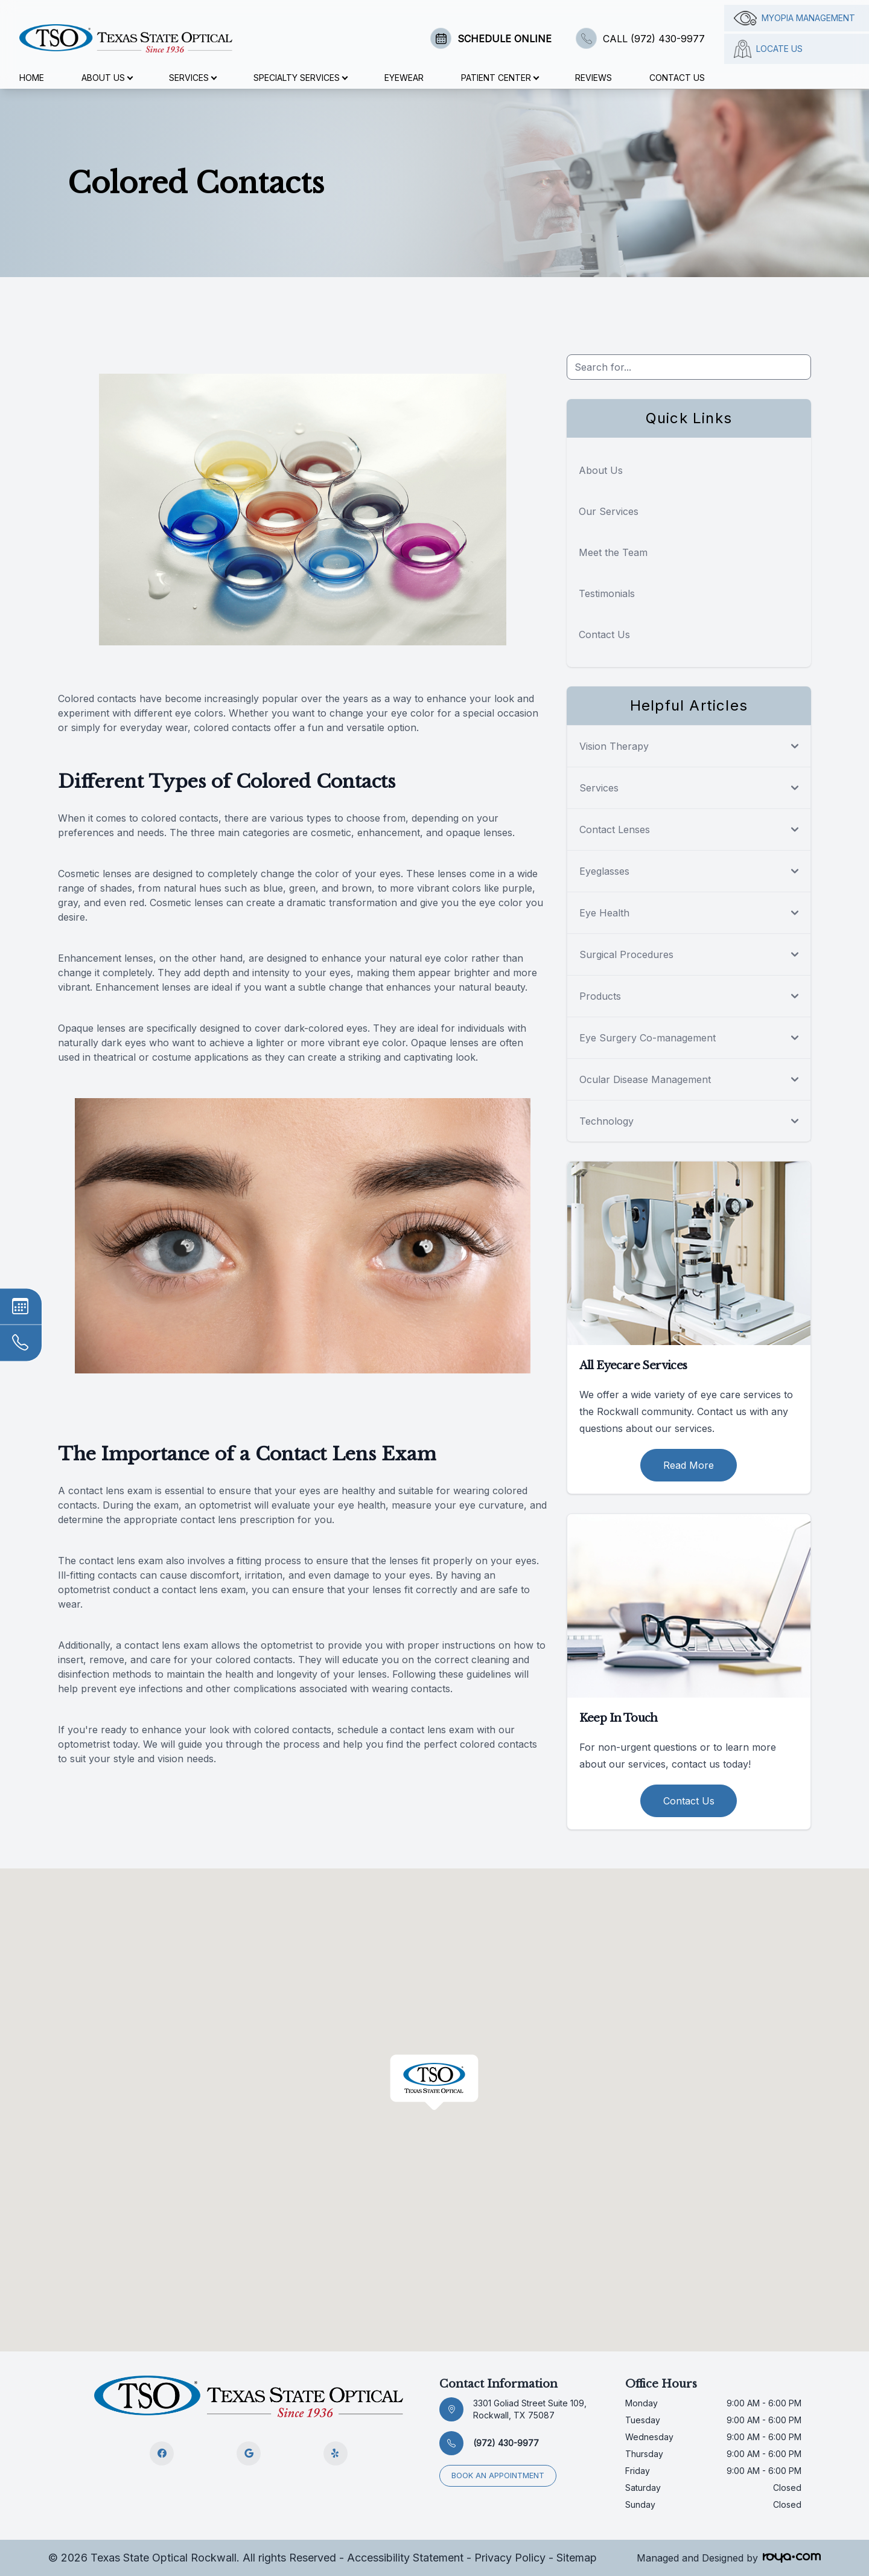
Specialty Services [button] (300, 77)
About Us (601, 470)
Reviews (593, 77)
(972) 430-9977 (506, 2443)
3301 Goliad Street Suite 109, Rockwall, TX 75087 (530, 2409)
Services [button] (192, 77)
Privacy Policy (510, 2557)
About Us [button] (106, 77)
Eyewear (404, 77)
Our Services (608, 511)
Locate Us (768, 49)
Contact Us (677, 77)
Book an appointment (498, 2474)
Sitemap (576, 2557)
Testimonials (607, 593)
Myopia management (794, 18)
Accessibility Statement (405, 2557)
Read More (688, 1465)
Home (31, 77)
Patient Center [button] (499, 77)
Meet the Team (613, 552)
